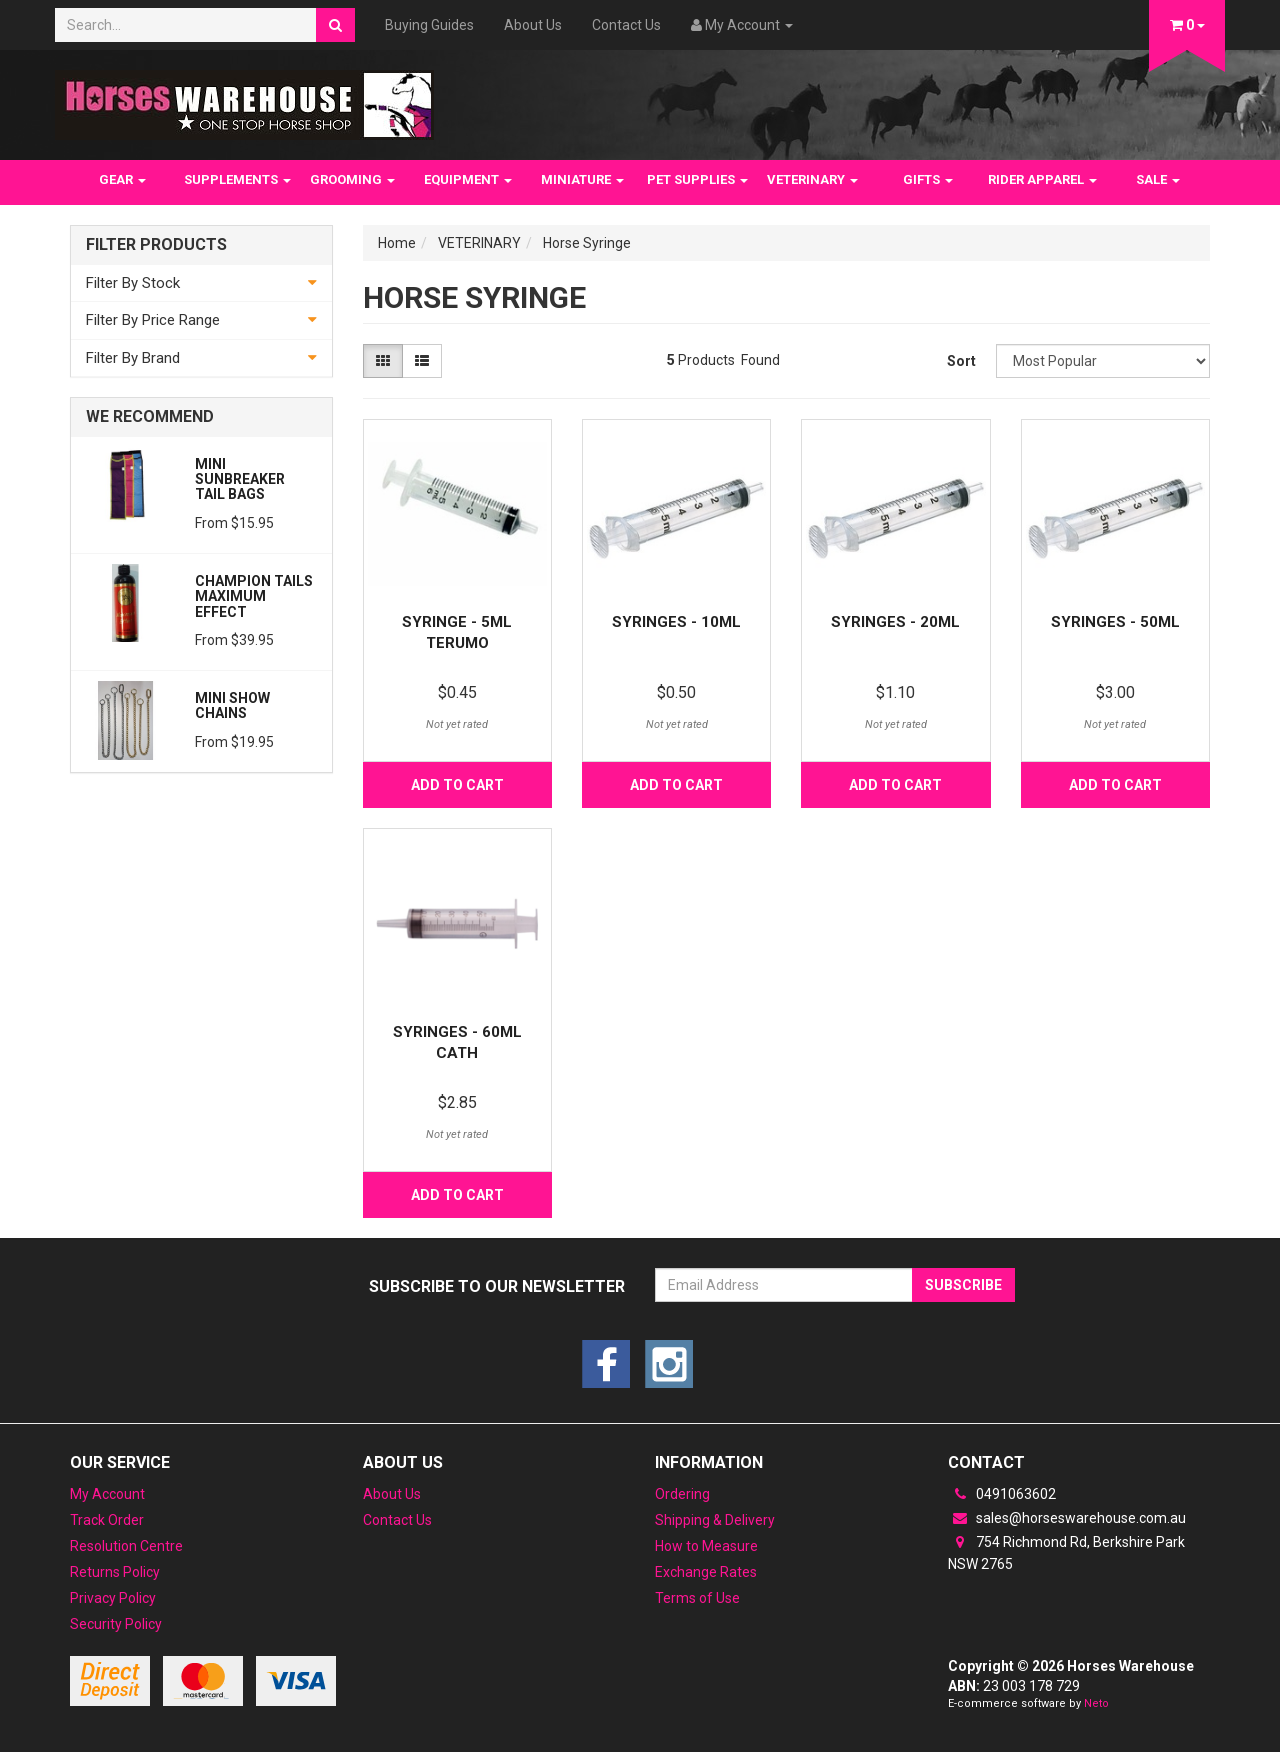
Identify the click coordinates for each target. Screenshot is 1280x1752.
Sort (961, 361)
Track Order (107, 1520)
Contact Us (626, 25)
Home (397, 243)
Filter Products (156, 245)
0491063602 (1002, 1494)
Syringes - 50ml (1115, 622)
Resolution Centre (126, 1546)
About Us (533, 25)
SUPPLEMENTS (237, 179)
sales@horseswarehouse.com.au (1067, 1518)
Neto (1096, 1703)
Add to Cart (457, 785)
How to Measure (706, 1546)
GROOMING (352, 179)
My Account (107, 1494)
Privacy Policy (113, 1598)
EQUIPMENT (468, 179)
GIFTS (928, 179)
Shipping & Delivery (715, 1520)
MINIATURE (582, 179)
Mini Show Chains (232, 705)
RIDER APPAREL (1042, 179)
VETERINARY (812, 179)
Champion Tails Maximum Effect (254, 596)
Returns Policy (115, 1572)
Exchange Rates (706, 1572)
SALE (1158, 179)
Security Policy (116, 1624)
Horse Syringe (587, 243)
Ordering (682, 1494)
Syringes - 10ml (676, 622)
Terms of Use (697, 1598)
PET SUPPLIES (697, 179)
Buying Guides (429, 25)
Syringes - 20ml (895, 622)
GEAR (122, 179)
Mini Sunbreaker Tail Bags (240, 479)
